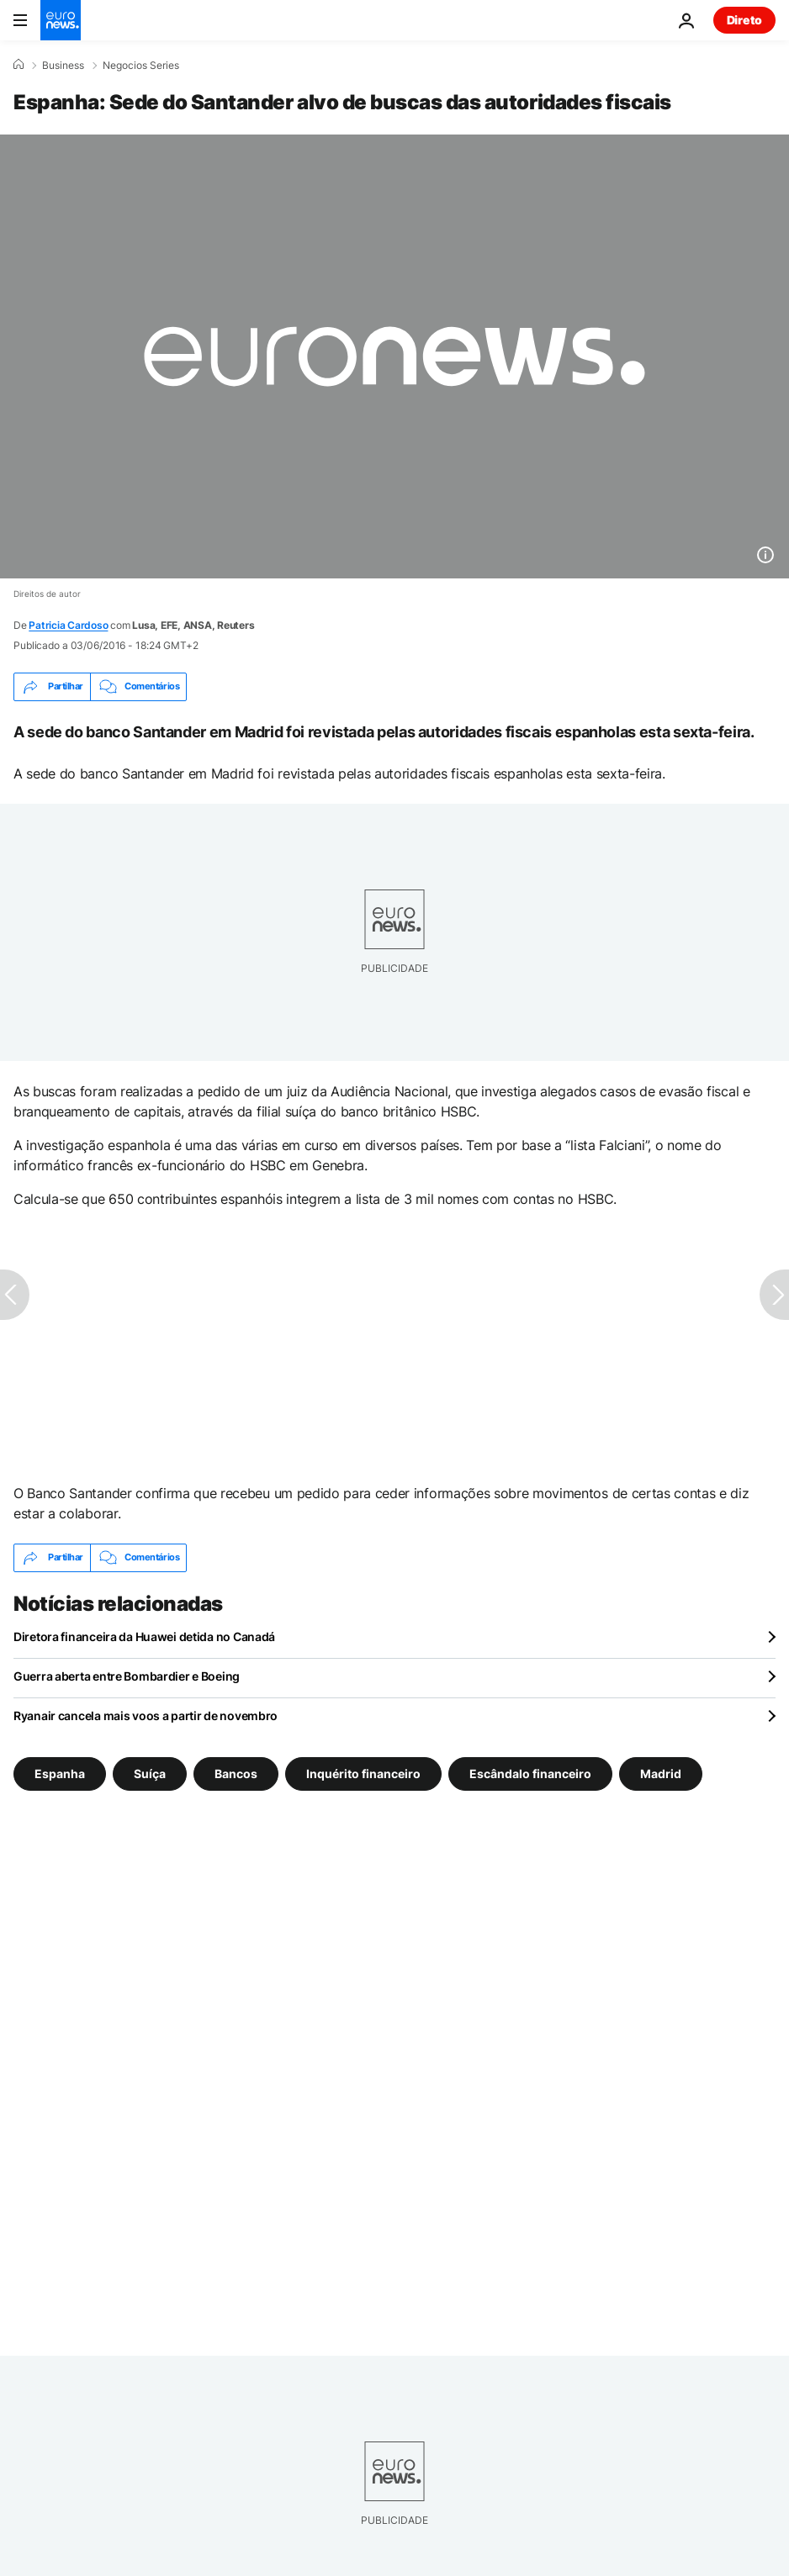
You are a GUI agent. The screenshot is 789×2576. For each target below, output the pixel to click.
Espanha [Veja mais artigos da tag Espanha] (59, 1773)
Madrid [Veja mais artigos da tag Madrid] (660, 1773)
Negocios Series (141, 66)
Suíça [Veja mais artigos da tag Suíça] (150, 1773)
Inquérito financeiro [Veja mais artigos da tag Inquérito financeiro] (363, 1773)
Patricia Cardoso (68, 625)
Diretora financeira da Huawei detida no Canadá (144, 1636)
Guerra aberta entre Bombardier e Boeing (126, 1676)
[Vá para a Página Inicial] (60, 20)
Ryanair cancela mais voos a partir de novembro (145, 1715)
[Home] (18, 65)
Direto (744, 20)
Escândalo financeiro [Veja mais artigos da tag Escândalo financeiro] (530, 1773)
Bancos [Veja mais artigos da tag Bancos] (235, 1773)
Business (63, 66)
